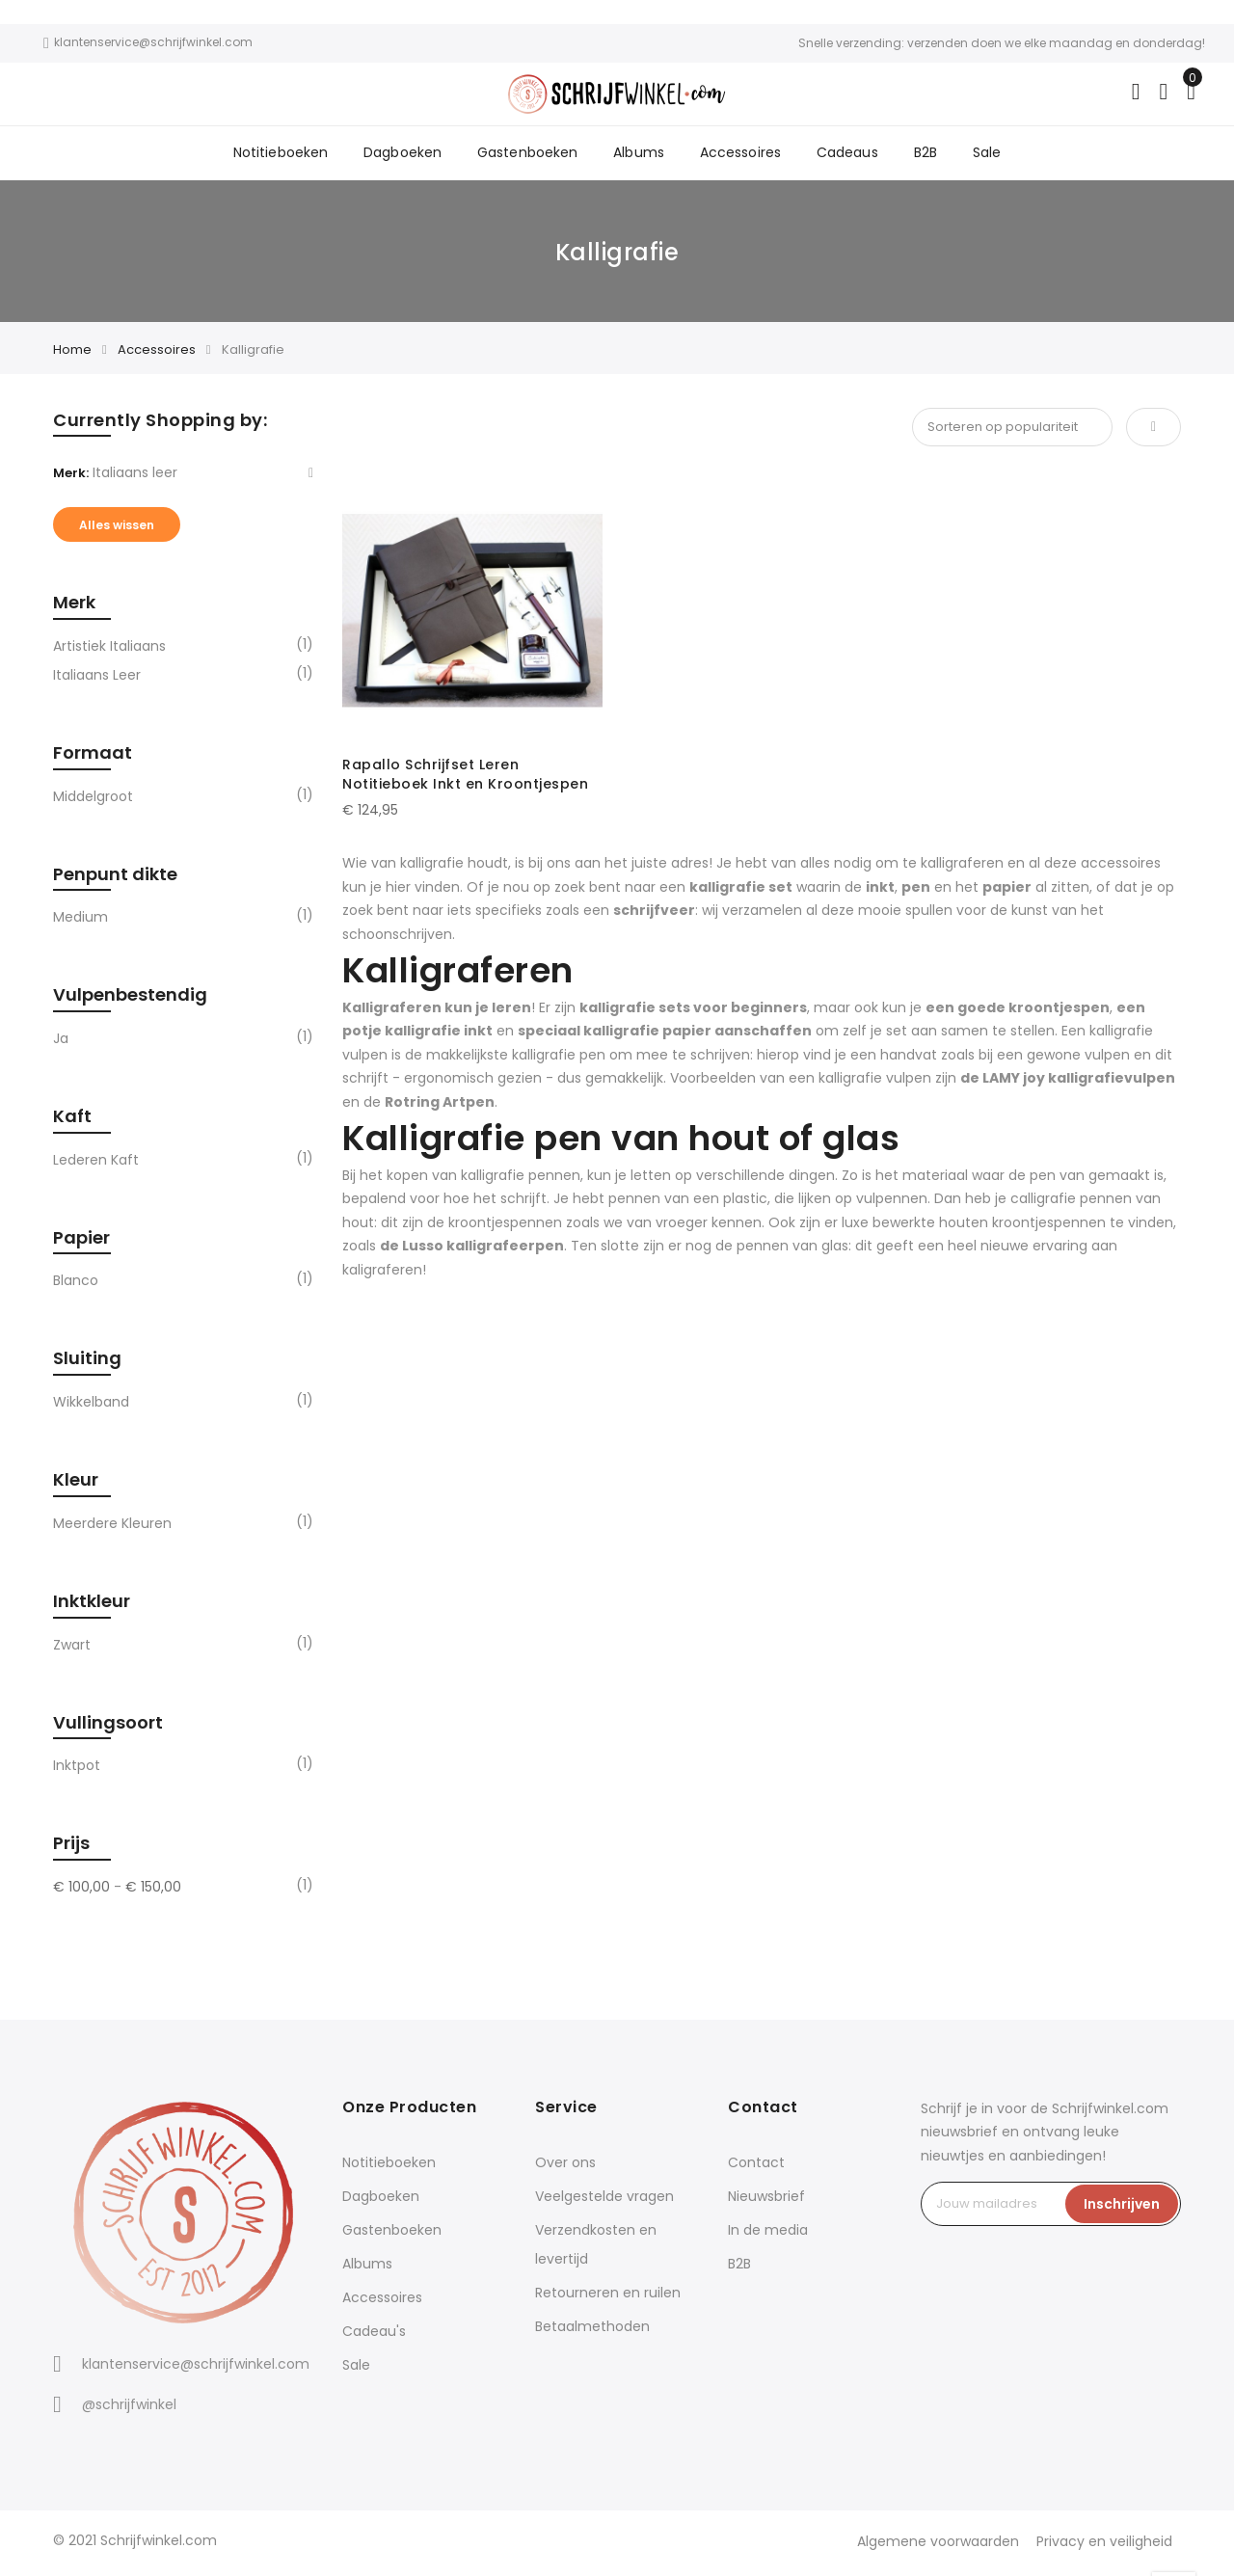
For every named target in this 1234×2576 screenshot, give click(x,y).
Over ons (565, 2166)
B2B (920, 155)
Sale (981, 155)
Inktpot (76, 1769)
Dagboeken (406, 155)
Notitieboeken (287, 155)
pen (915, 890)
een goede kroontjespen (1018, 1011)
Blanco (75, 1284)
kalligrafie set (740, 890)
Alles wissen (116, 529)
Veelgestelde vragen (604, 2200)
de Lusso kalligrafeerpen (472, 1249)
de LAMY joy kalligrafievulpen (1067, 1081)
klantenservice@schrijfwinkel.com (195, 2367)
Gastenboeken (529, 155)
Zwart (72, 1648)
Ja (60, 1042)
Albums (639, 155)
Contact (756, 2166)
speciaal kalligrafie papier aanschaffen (665, 1034)
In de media (768, 2233)
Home (72, 353)
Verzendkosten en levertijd (596, 2248)
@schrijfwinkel (129, 2408)
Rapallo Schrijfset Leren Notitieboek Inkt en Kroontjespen (465, 778)
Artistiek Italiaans (109, 649)
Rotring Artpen (440, 1105)
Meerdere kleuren (112, 1527)
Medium (80, 920)
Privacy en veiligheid (1103, 2545)
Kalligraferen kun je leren (436, 1011)
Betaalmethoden (592, 2330)
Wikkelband (91, 1405)
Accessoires (739, 155)
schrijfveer (654, 914)
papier (1007, 890)
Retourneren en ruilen (608, 2296)
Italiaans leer (97, 678)
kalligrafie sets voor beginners (693, 1011)
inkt (880, 890)
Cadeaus (844, 155)
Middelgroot (93, 800)
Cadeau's (374, 2335)
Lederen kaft (96, 1163)
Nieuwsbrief (766, 2200)
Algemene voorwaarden (935, 2545)
